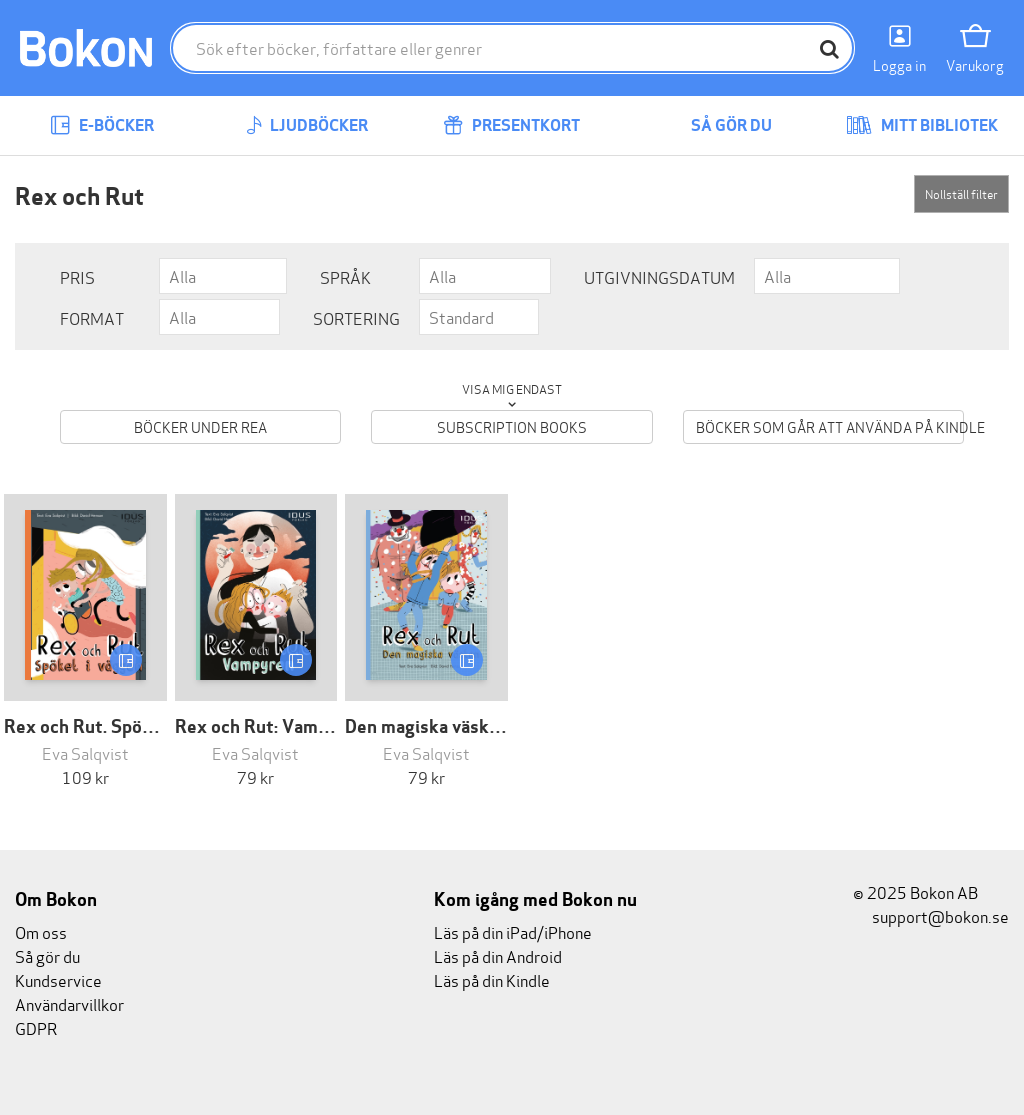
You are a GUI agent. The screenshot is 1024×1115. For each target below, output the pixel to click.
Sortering (356, 317)
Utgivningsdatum (659, 276)
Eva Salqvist (85, 752)
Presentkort (511, 125)
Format (92, 317)
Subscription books (512, 426)
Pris (77, 276)
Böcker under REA (200, 426)
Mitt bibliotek (922, 125)
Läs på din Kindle (492, 979)
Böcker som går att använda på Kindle (830, 426)
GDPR (36, 1027)
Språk (345, 276)
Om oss (41, 931)
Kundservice (58, 979)
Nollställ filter (961, 193)
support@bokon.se (931, 915)
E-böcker (102, 125)
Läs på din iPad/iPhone (513, 931)
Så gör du (717, 125)
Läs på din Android (498, 955)
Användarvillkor (69, 1003)
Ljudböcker (307, 125)
